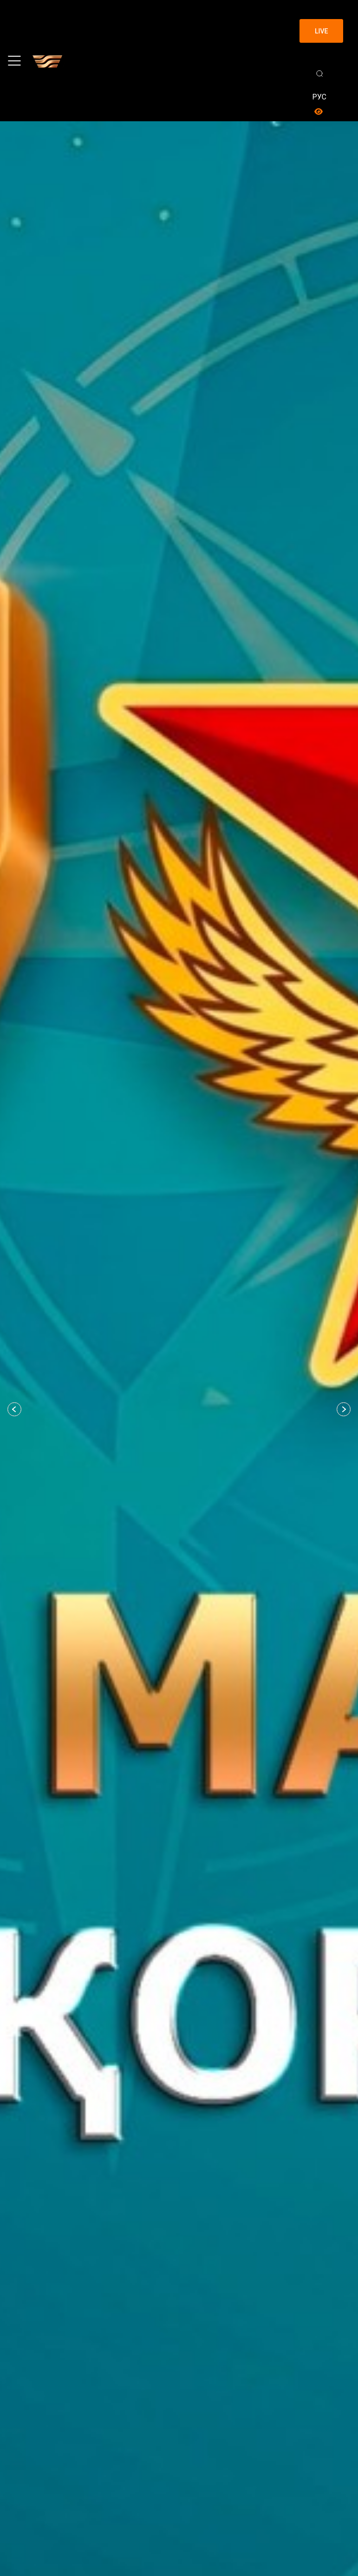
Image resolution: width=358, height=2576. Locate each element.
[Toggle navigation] (14, 61)
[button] (14, 1409)
